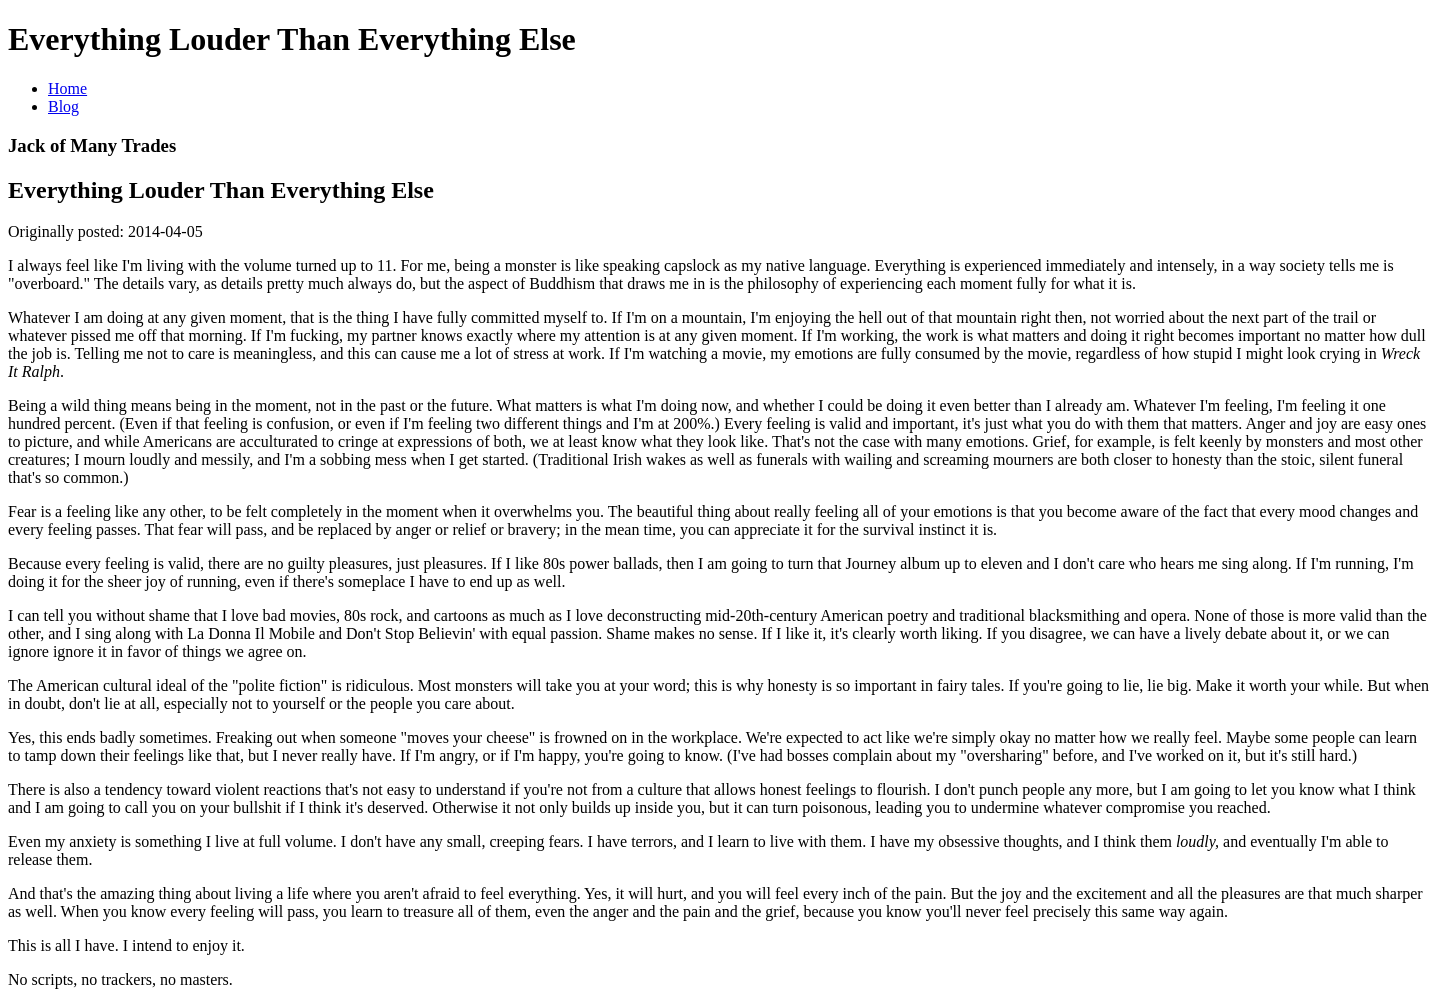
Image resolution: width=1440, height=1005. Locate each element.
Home (67, 88)
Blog (63, 106)
